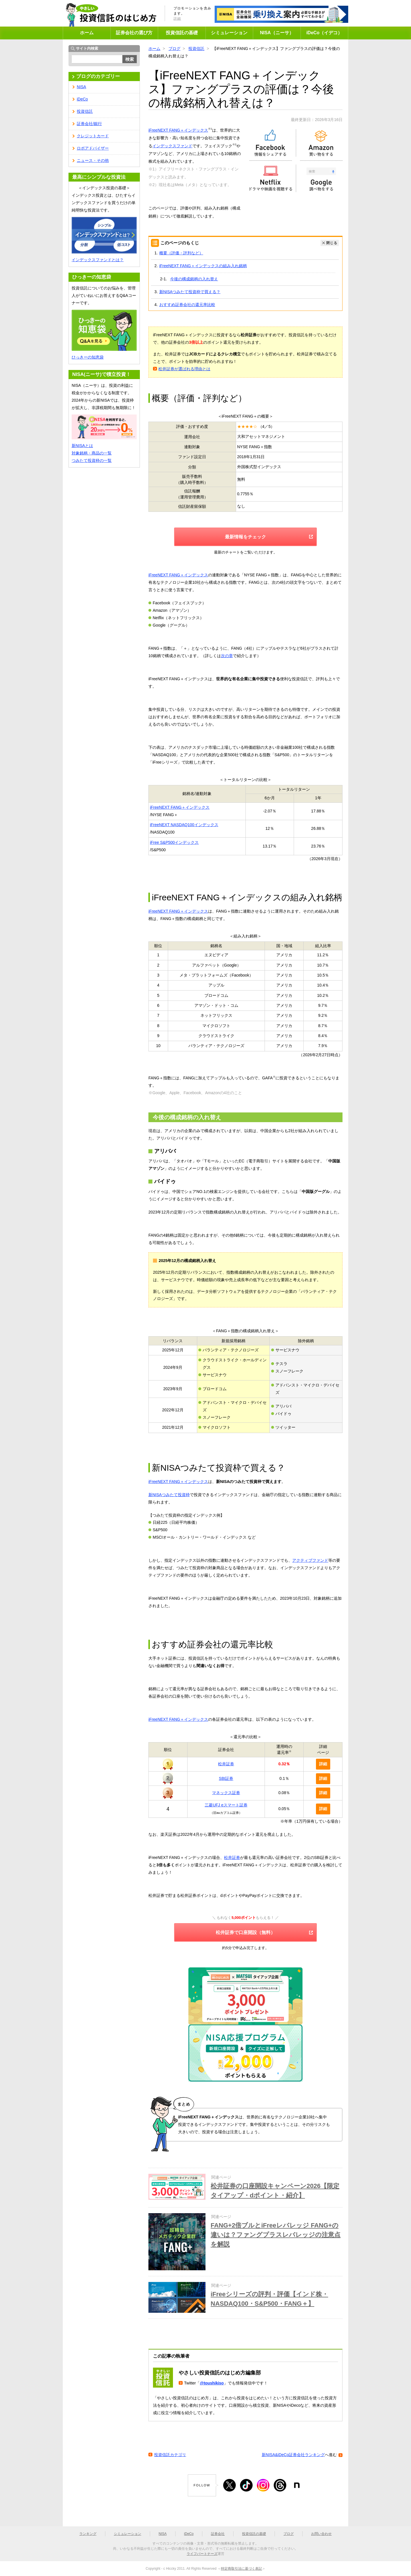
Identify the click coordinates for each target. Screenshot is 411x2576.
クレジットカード (93, 136)
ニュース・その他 (93, 160)
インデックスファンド (172, 146)
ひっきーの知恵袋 (88, 357)
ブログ (174, 48)
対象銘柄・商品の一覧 (92, 453)
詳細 (177, 19)
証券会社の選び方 (134, 32)
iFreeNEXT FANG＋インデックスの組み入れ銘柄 (203, 265)
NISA (81, 86)
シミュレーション (229, 32)
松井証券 (226, 1764)
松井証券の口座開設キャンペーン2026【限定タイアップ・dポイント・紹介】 (275, 2190)
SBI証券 (226, 1778)
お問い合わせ (321, 2534)
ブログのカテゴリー (98, 76)
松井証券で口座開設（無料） (245, 1932)
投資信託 (196, 48)
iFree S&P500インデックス (174, 842)
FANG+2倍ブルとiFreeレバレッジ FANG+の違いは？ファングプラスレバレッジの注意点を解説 (276, 2235)
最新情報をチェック (245, 536)
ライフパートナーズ (202, 2554)
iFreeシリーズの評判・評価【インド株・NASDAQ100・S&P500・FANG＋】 (269, 2299)
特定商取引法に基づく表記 (241, 2569)
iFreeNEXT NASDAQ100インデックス (184, 824)
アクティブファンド (310, 1560)
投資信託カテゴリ (170, 2454)
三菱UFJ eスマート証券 (226, 1805)
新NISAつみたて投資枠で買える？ (190, 291)
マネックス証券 (226, 1792)
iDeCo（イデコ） (324, 32)
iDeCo (82, 99)
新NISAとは (82, 445)
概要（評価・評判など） (181, 253)
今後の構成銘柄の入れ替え (194, 279)
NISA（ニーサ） (277, 32)
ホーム (87, 32)
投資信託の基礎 (182, 32)
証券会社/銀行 (89, 123)
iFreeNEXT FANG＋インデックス (178, 130)
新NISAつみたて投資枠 (169, 1494)
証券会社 (218, 2534)
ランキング (87, 2534)
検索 (129, 59)
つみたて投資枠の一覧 (92, 460)
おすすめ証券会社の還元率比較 (187, 304)
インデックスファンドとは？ (98, 259)
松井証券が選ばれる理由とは (184, 369)
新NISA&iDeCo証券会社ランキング (293, 2454)
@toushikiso (212, 2383)
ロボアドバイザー (93, 148)
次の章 (227, 655)
